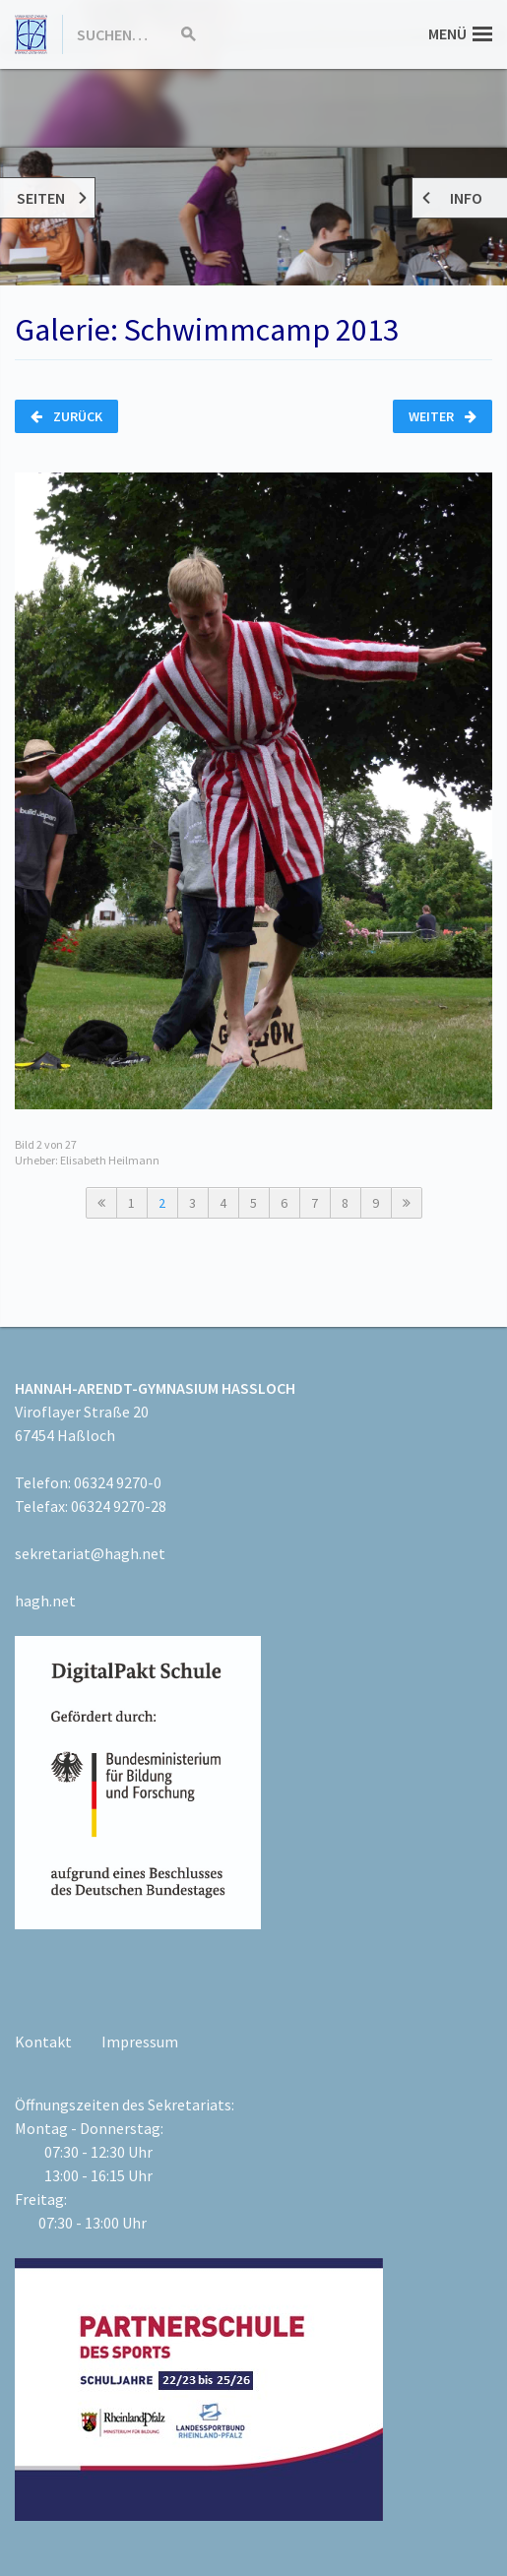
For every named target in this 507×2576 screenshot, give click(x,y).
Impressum (139, 2041)
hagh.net (45, 1600)
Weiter (442, 416)
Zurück (66, 416)
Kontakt (43, 2041)
